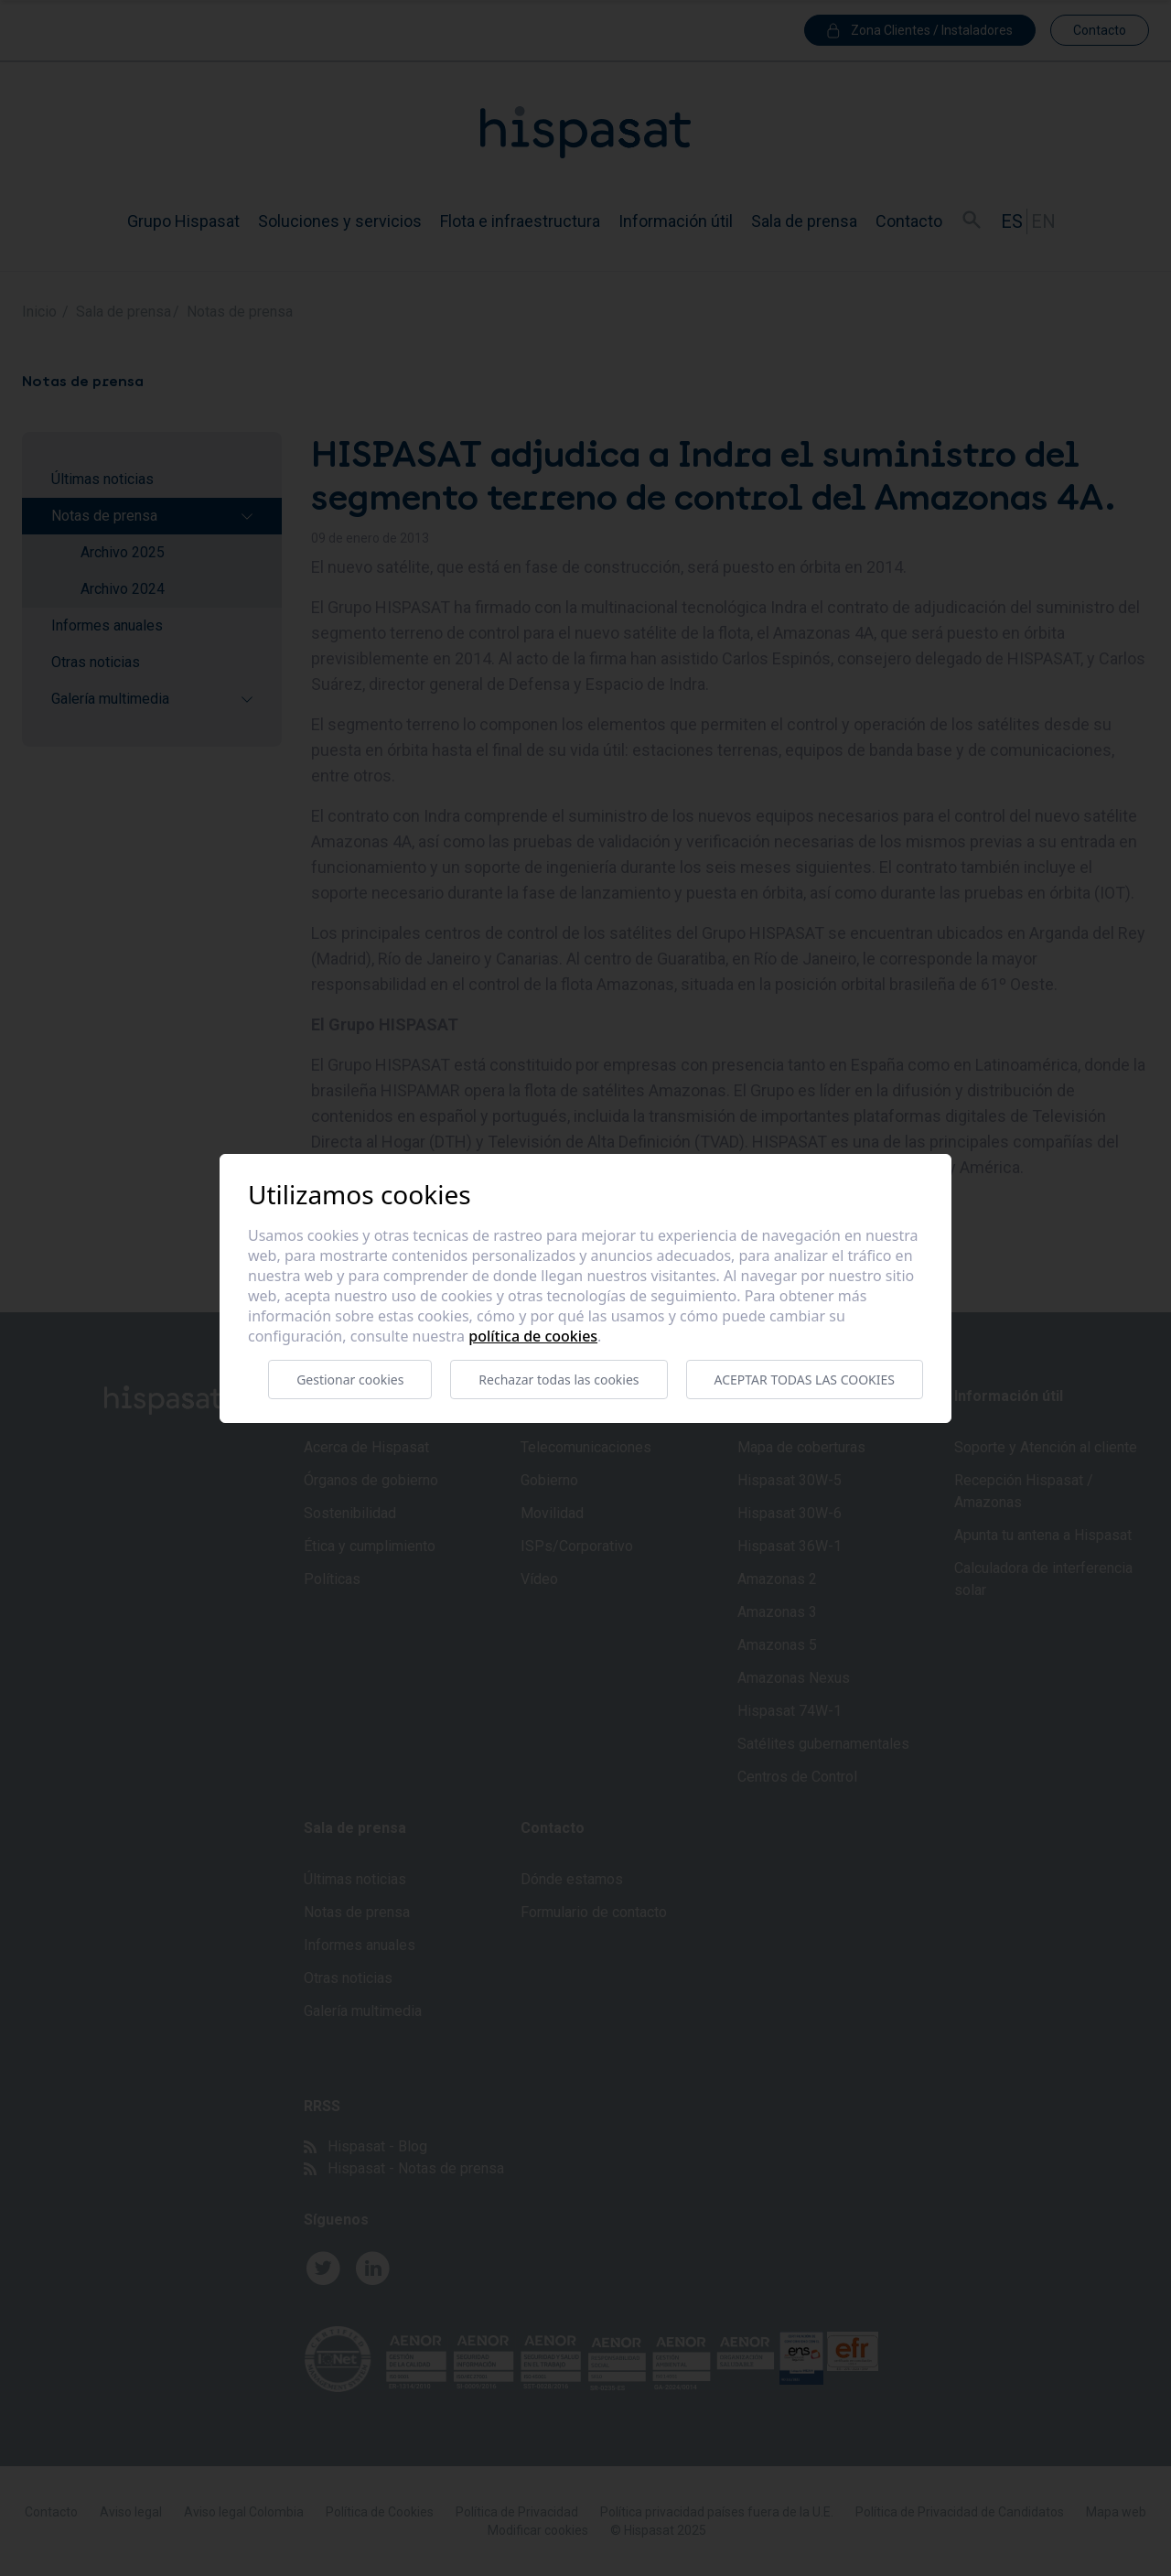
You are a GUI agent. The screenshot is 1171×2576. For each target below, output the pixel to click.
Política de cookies (532, 1336)
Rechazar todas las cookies (558, 1379)
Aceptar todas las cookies (804, 1379)
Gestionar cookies (349, 1379)
